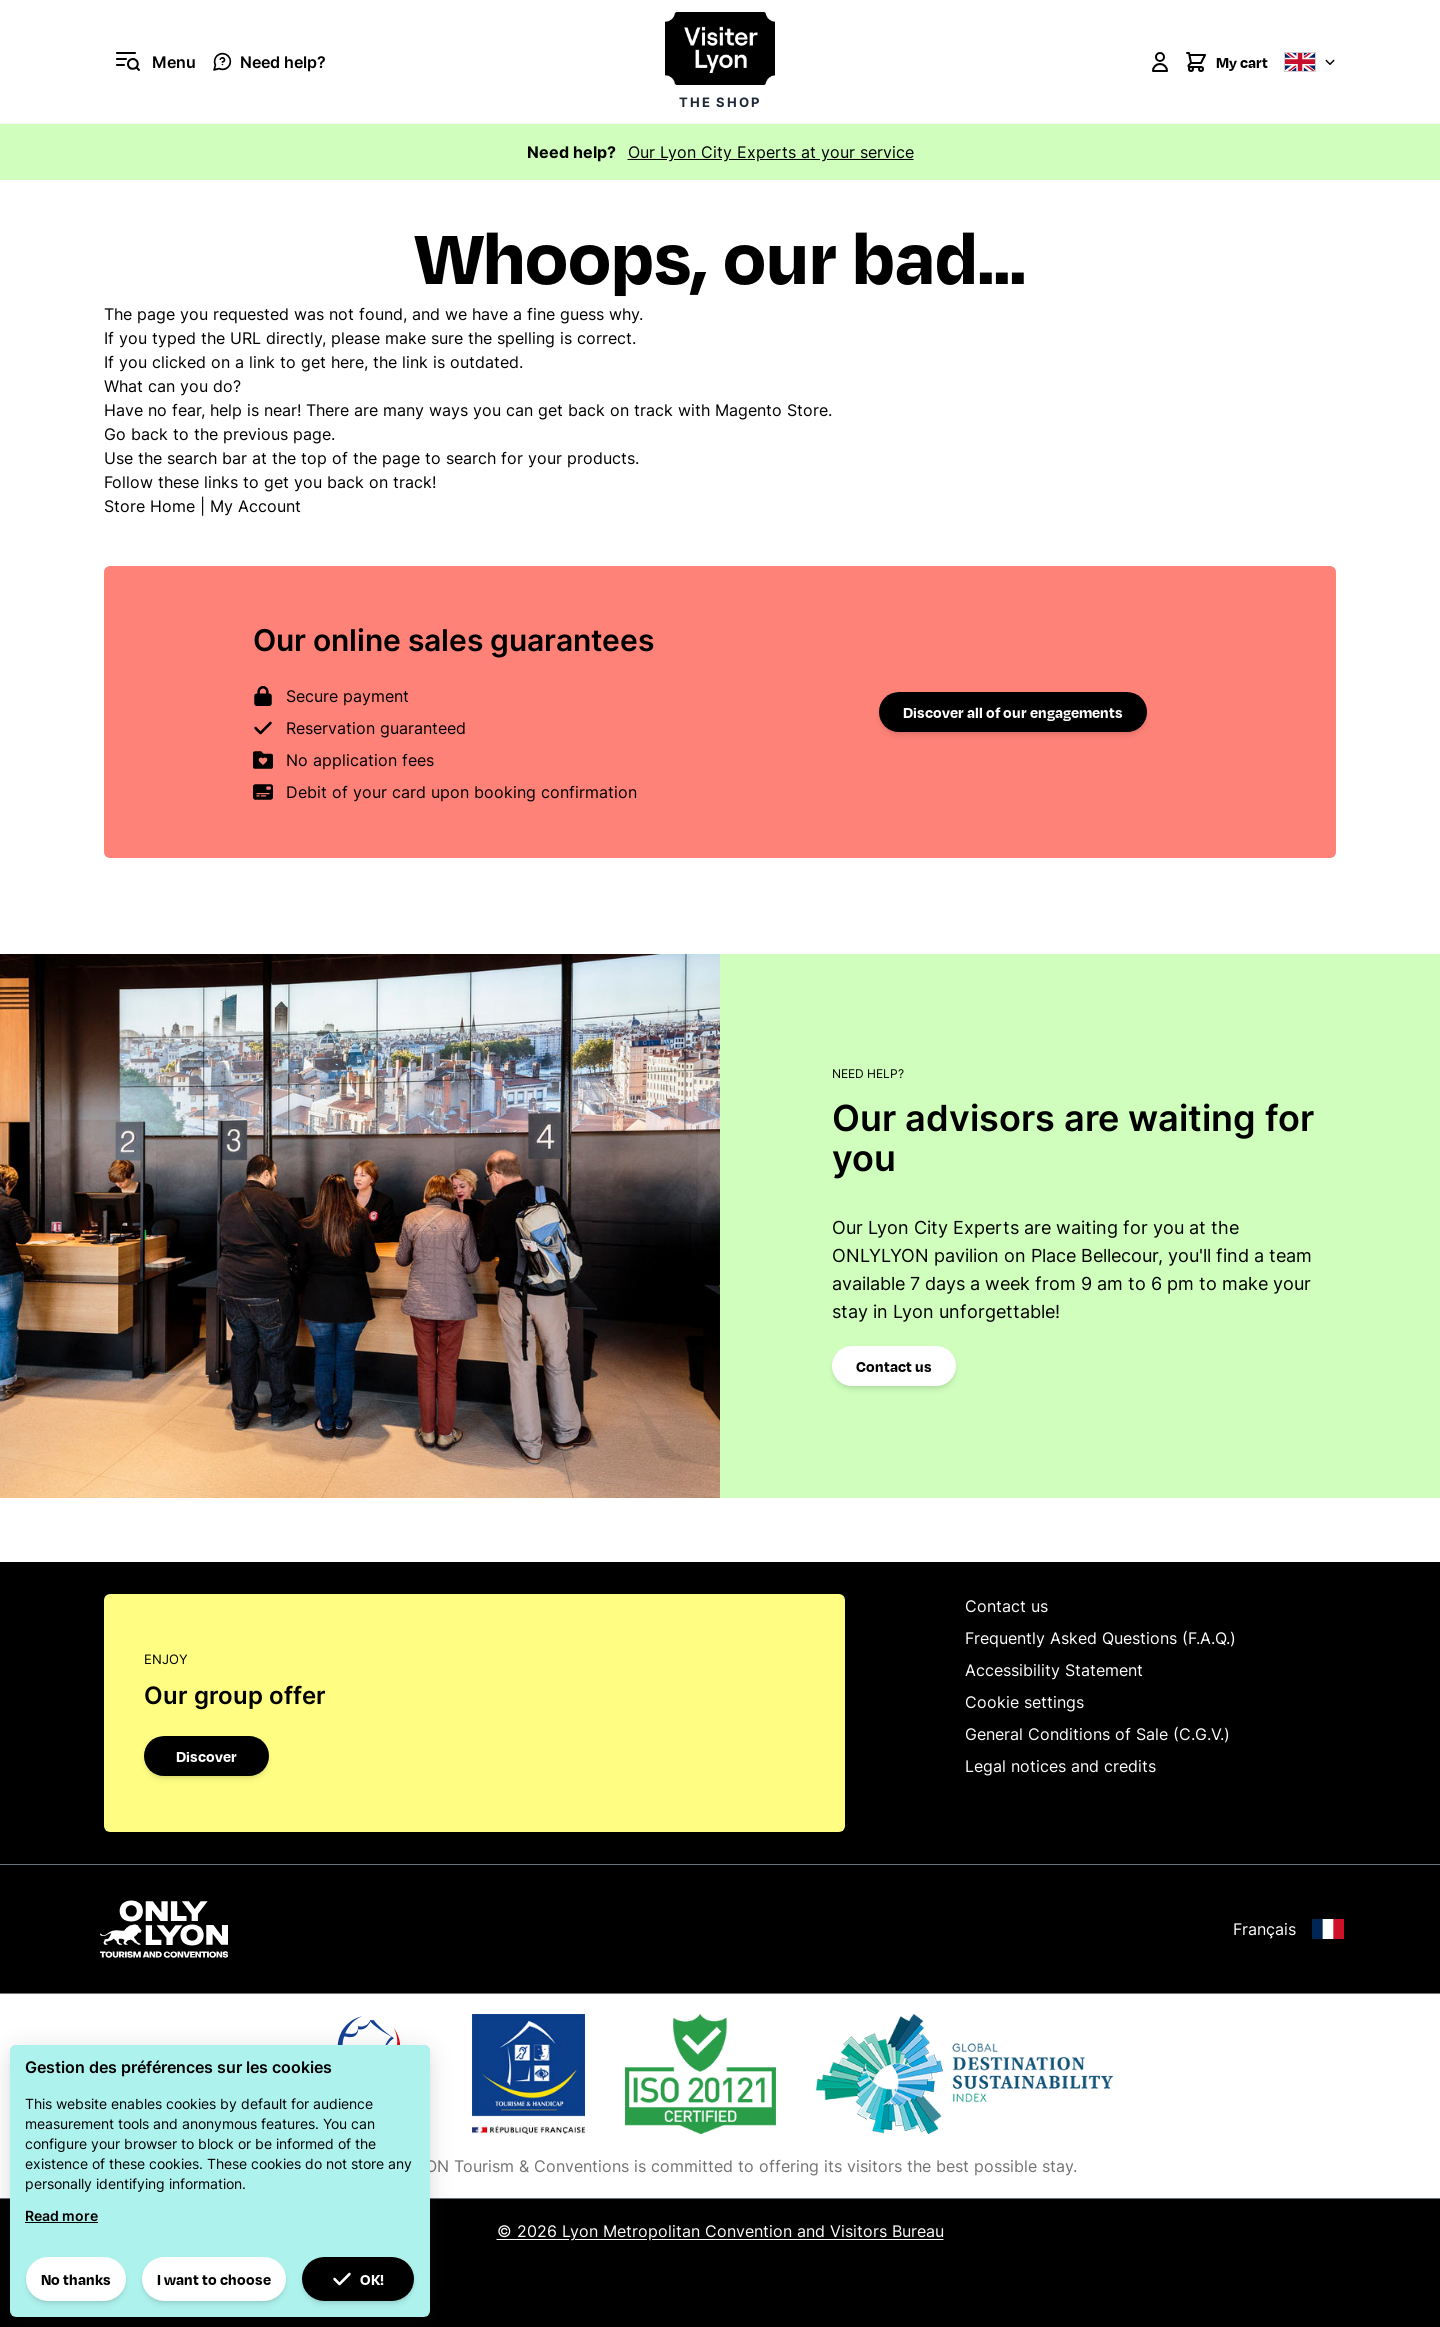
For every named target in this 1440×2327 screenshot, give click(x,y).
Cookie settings (1024, 1702)
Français (1288, 1929)
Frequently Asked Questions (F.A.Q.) (1100, 1638)
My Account (255, 506)
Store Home (149, 506)
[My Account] (1160, 62)
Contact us (894, 1366)
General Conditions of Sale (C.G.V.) (1097, 1734)
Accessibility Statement (1054, 1670)
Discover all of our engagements (1013, 712)
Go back (136, 434)
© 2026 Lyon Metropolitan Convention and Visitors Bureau (720, 2231)
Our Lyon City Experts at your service (771, 152)
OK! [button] (358, 2279)
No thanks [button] (76, 2279)
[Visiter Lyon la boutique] (720, 61)
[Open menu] (150, 62)
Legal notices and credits (1060, 1766)
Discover (206, 1756)
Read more (61, 2215)
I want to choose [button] (214, 2279)
